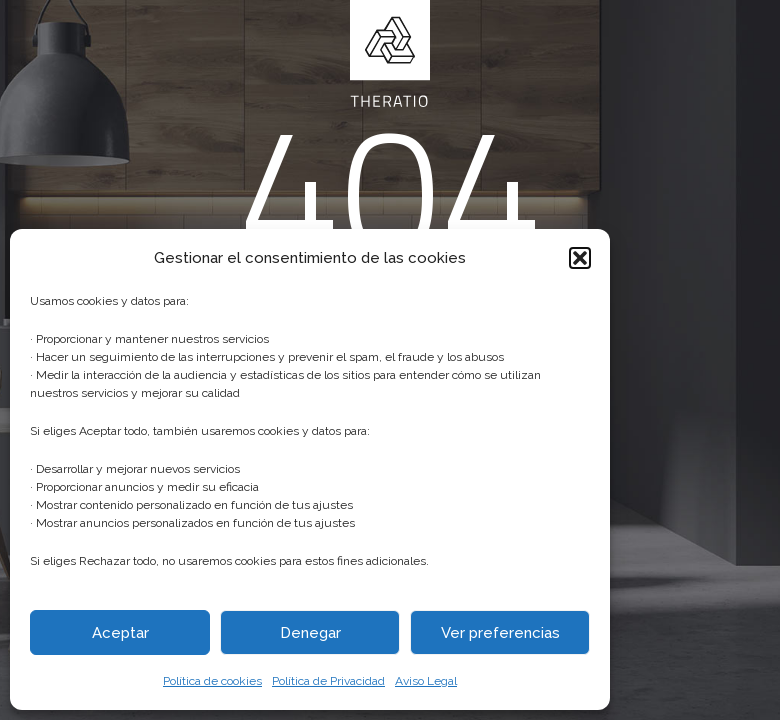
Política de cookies (212, 681)
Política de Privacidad (328, 681)
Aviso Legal (426, 681)
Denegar (310, 633)
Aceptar (120, 633)
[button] (580, 258)
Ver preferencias (500, 633)
